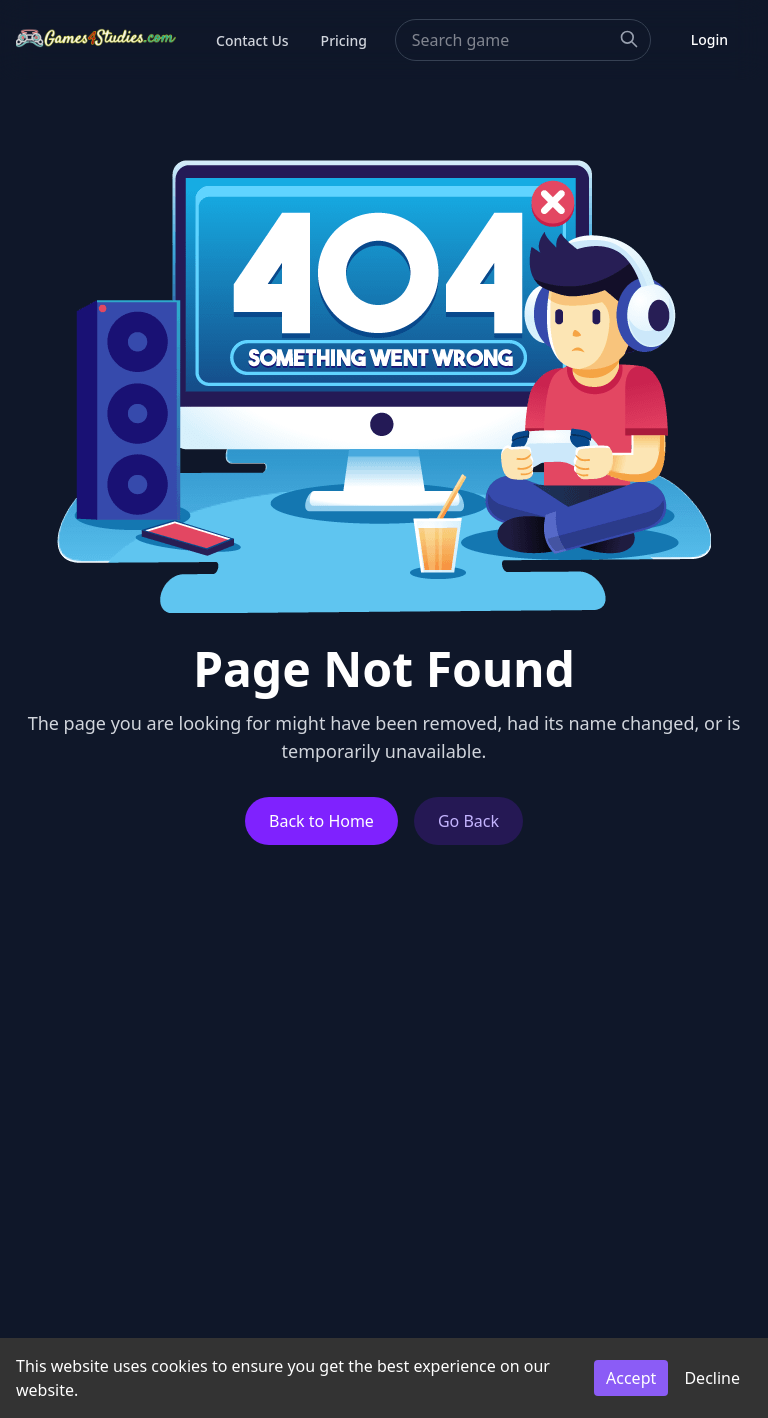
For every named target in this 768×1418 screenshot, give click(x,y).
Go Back (468, 821)
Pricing (344, 40)
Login (709, 39)
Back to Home (321, 821)
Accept (631, 1378)
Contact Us (252, 40)
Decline (712, 1378)
